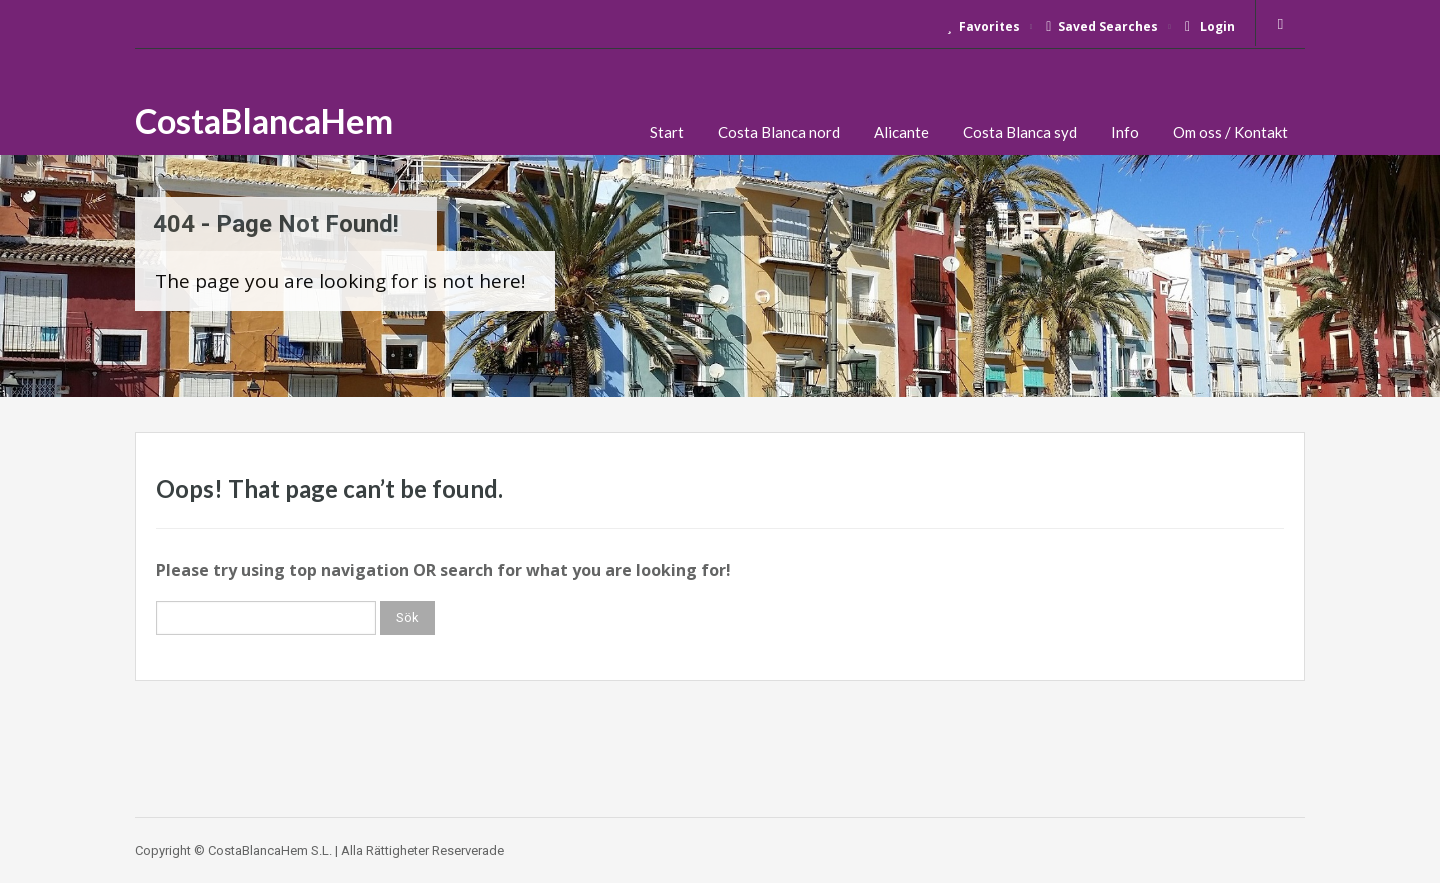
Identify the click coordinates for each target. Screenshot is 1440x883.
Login (1210, 26)
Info (1125, 132)
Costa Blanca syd (1020, 132)
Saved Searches (1102, 26)
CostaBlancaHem (264, 121)
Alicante (901, 132)
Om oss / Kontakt (1230, 132)
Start (667, 132)
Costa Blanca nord (779, 132)
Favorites (983, 26)
